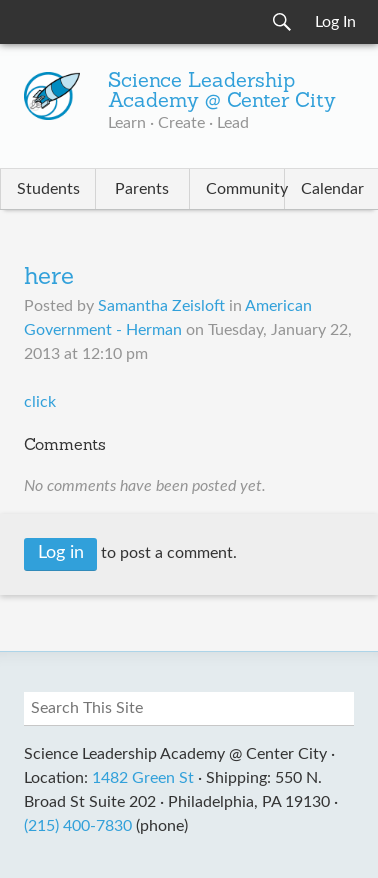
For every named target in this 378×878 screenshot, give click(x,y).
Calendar (332, 189)
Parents (142, 189)
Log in (61, 553)
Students (48, 189)
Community (245, 189)
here (49, 278)
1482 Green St (143, 778)
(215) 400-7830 (78, 826)
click (42, 402)
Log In (335, 22)
